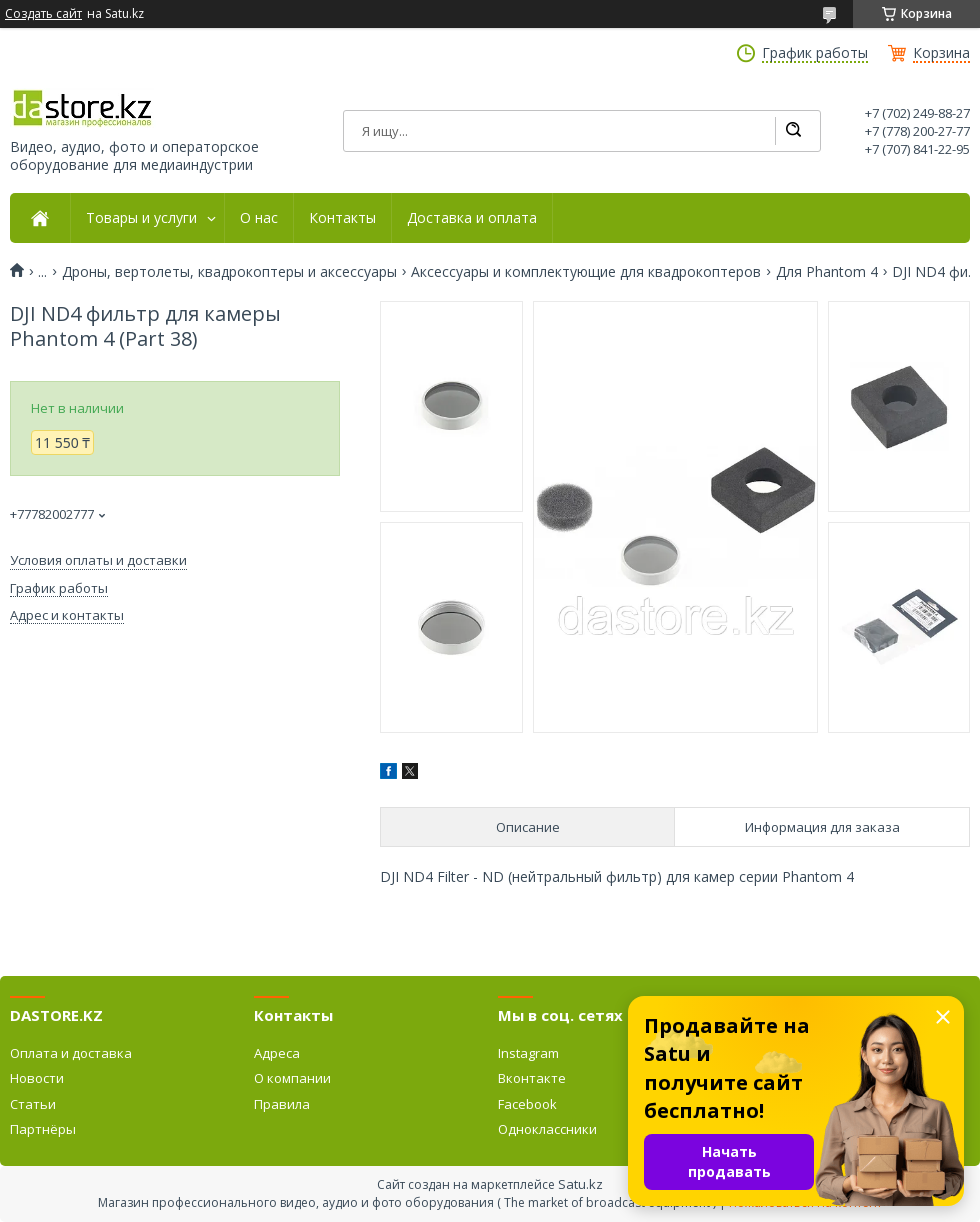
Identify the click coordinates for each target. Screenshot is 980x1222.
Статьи (33, 1104)
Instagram (528, 1053)
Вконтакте (532, 1078)
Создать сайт (43, 14)
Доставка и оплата (472, 218)
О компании (292, 1078)
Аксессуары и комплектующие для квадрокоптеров (586, 272)
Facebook (527, 1104)
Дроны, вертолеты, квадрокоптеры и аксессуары (229, 272)
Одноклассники (547, 1129)
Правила (282, 1104)
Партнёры (43, 1129)
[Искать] (793, 131)
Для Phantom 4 (827, 272)
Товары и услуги (141, 218)
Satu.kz (580, 1184)
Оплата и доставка (71, 1053)
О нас (259, 218)
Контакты (342, 218)
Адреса (277, 1053)
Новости (37, 1078)
